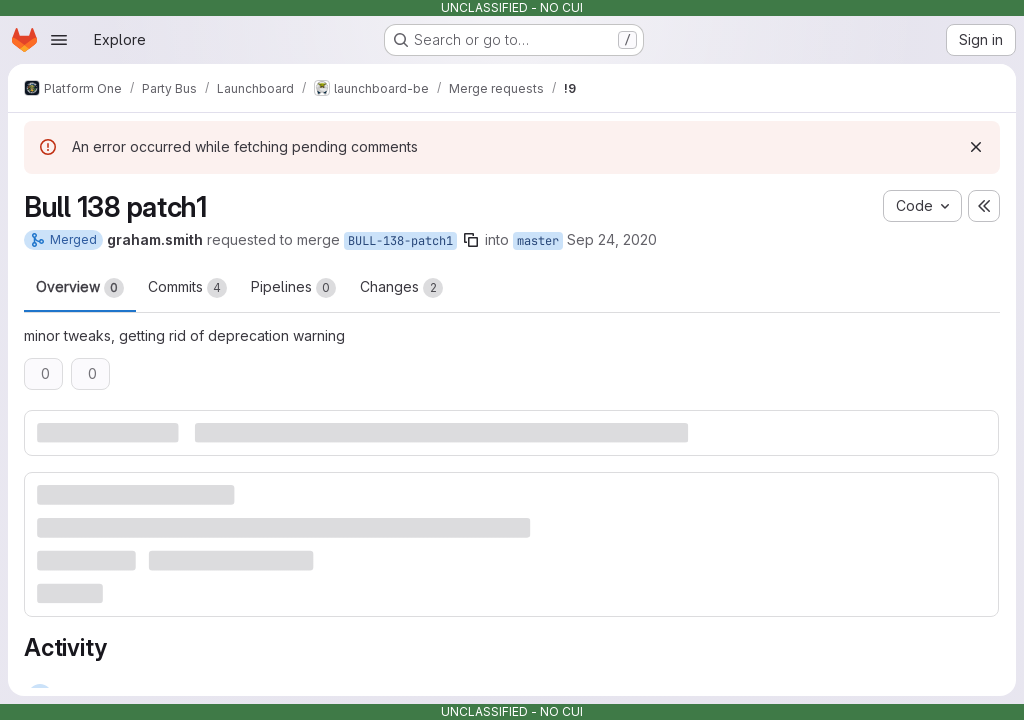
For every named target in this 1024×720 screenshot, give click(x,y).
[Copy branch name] (471, 240)
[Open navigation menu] (59, 40)
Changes (401, 288)
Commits (187, 288)
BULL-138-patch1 (400, 241)
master (538, 241)
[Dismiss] (976, 147)
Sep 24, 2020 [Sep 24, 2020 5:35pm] (612, 239)
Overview (80, 288)
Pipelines (293, 288)
